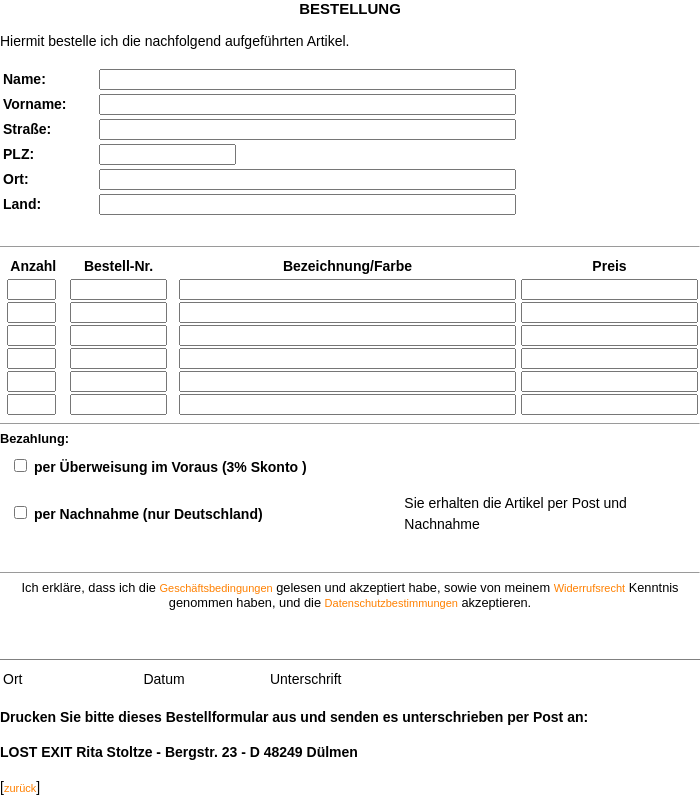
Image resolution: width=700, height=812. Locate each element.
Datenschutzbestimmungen (391, 603)
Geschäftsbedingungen (215, 588)
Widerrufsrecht (590, 588)
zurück (20, 788)
